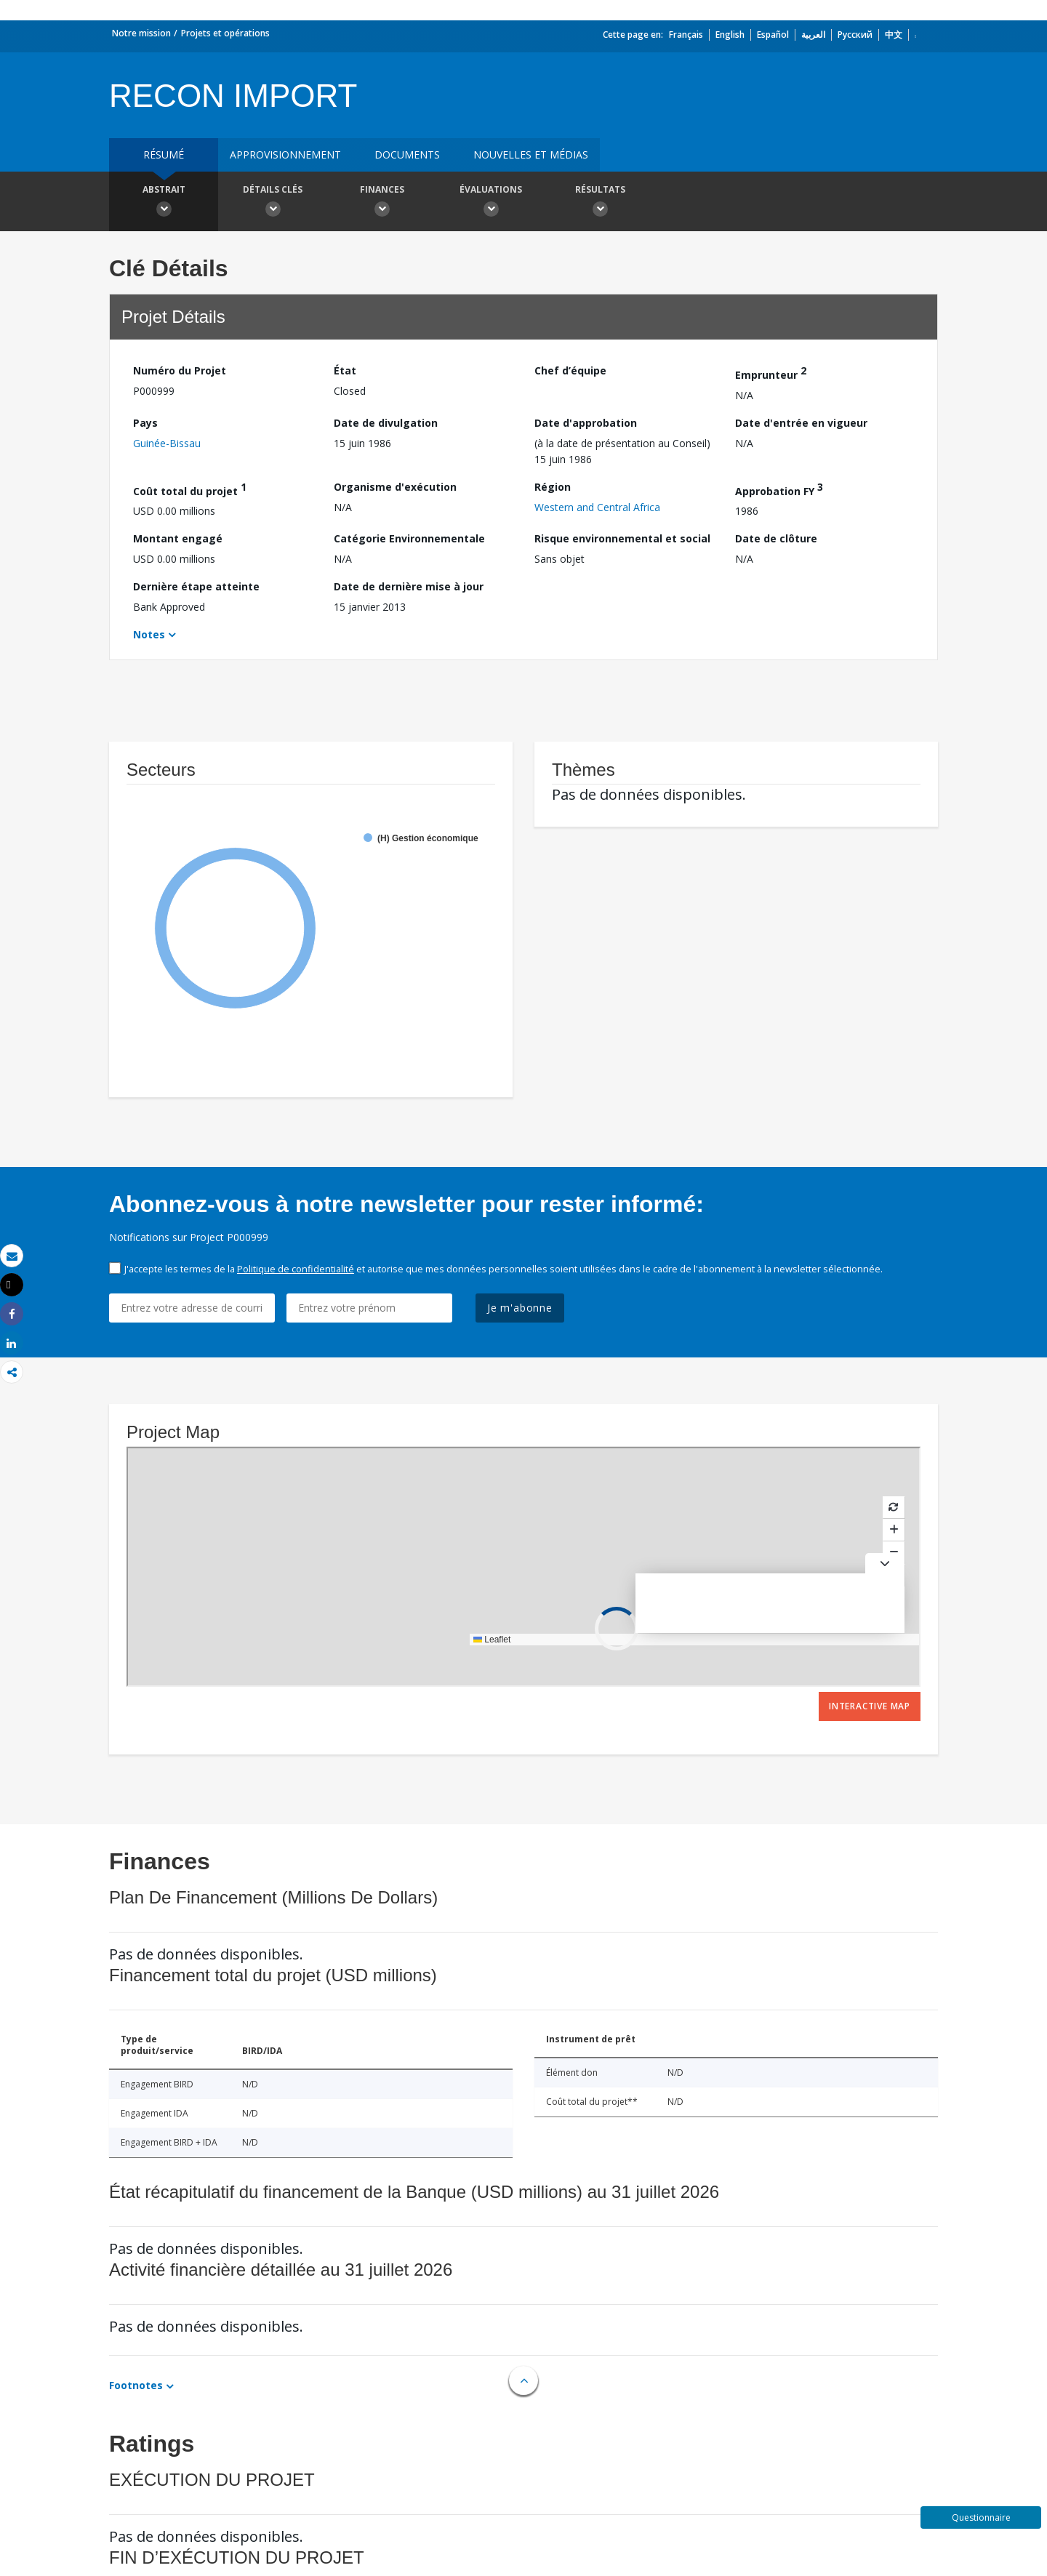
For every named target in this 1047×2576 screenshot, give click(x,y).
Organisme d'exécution (395, 487)
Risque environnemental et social (622, 538)
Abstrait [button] (163, 202)
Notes (149, 634)
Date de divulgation (386, 423)
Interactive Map (869, 1706)
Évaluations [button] (491, 202)
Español (773, 34)
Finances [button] (382, 202)
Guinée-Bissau (167, 443)
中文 (893, 34)
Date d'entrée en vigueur (801, 423)
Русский (855, 34)
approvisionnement (285, 154)
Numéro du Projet (179, 370)
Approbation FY (779, 489)
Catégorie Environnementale (409, 538)
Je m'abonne (520, 1308)
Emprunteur (770, 373)
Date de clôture (776, 538)
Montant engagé (177, 538)
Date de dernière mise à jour (409, 586)
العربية (813, 34)
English (730, 34)
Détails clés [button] (273, 202)
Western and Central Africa (597, 507)
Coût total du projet (189, 489)
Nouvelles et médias (530, 154)
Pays (145, 423)
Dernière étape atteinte (196, 586)
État (345, 370)
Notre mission (141, 33)
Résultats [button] (600, 202)
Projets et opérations (225, 33)
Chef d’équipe (570, 370)
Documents (407, 154)
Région (552, 487)
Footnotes (136, 2385)
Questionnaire (981, 2517)
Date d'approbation (585, 423)
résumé (163, 154)
